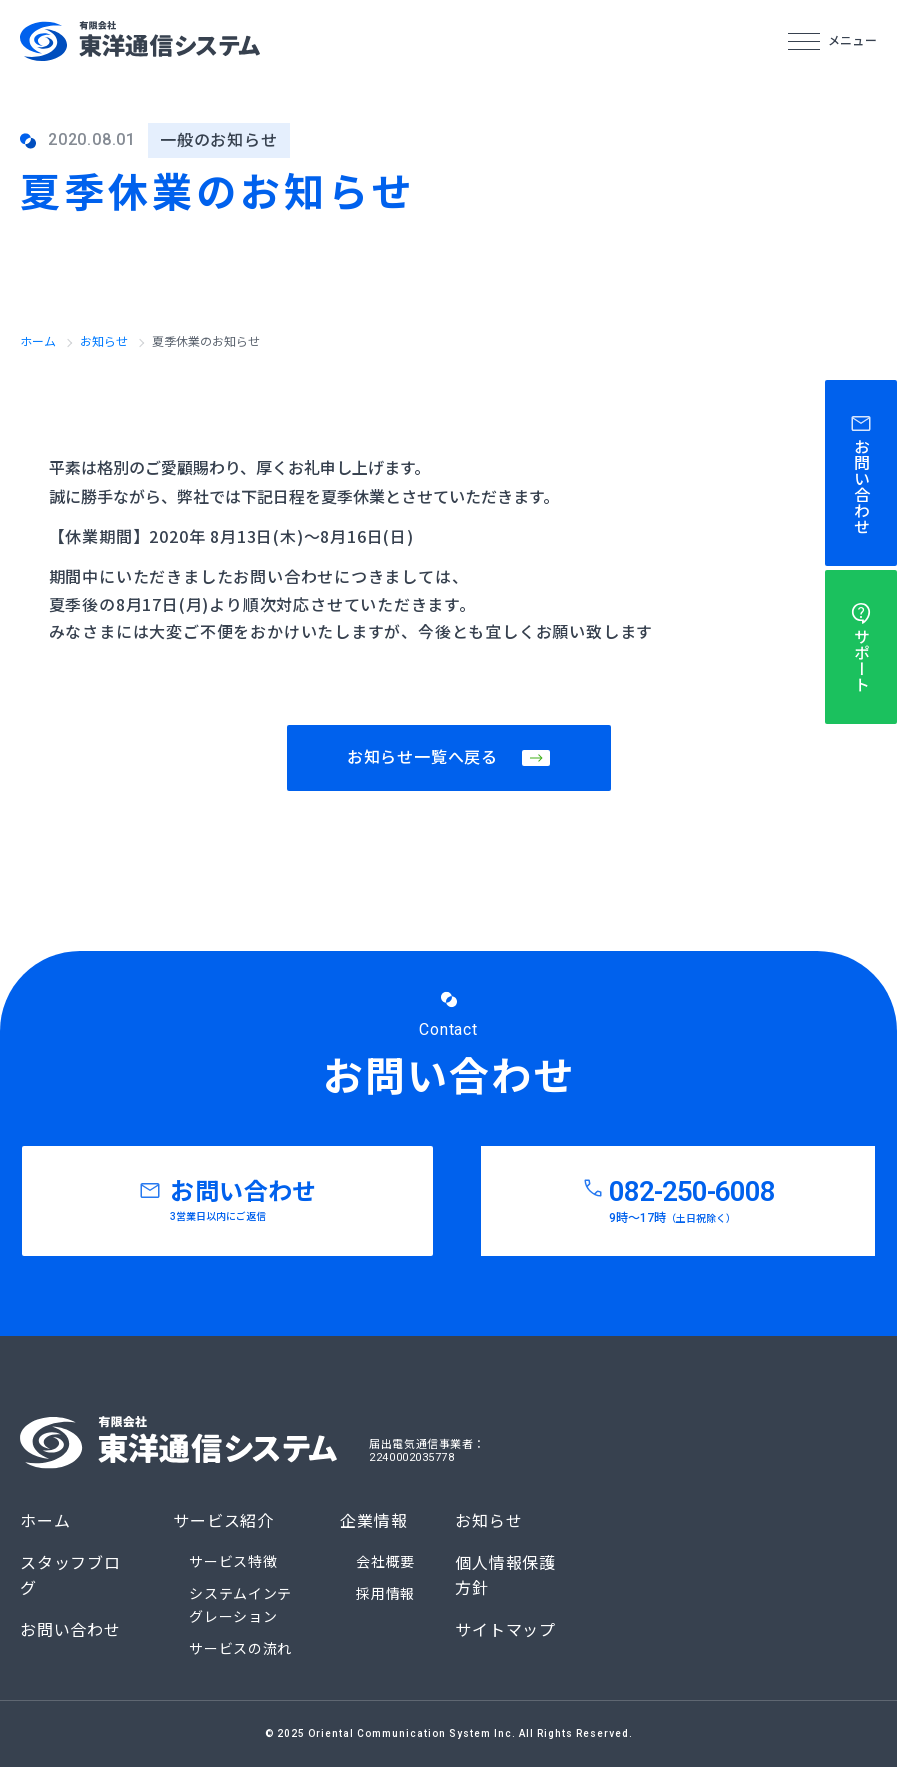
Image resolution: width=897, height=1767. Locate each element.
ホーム (38, 342)
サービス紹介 (223, 1521)
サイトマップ (505, 1630)
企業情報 (373, 1521)
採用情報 (385, 1594)
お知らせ (104, 342)
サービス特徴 (233, 1562)
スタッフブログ (70, 1576)
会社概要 (385, 1562)
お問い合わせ (70, 1630)
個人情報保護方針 (505, 1576)
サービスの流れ (240, 1649)
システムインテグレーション (240, 1605)
